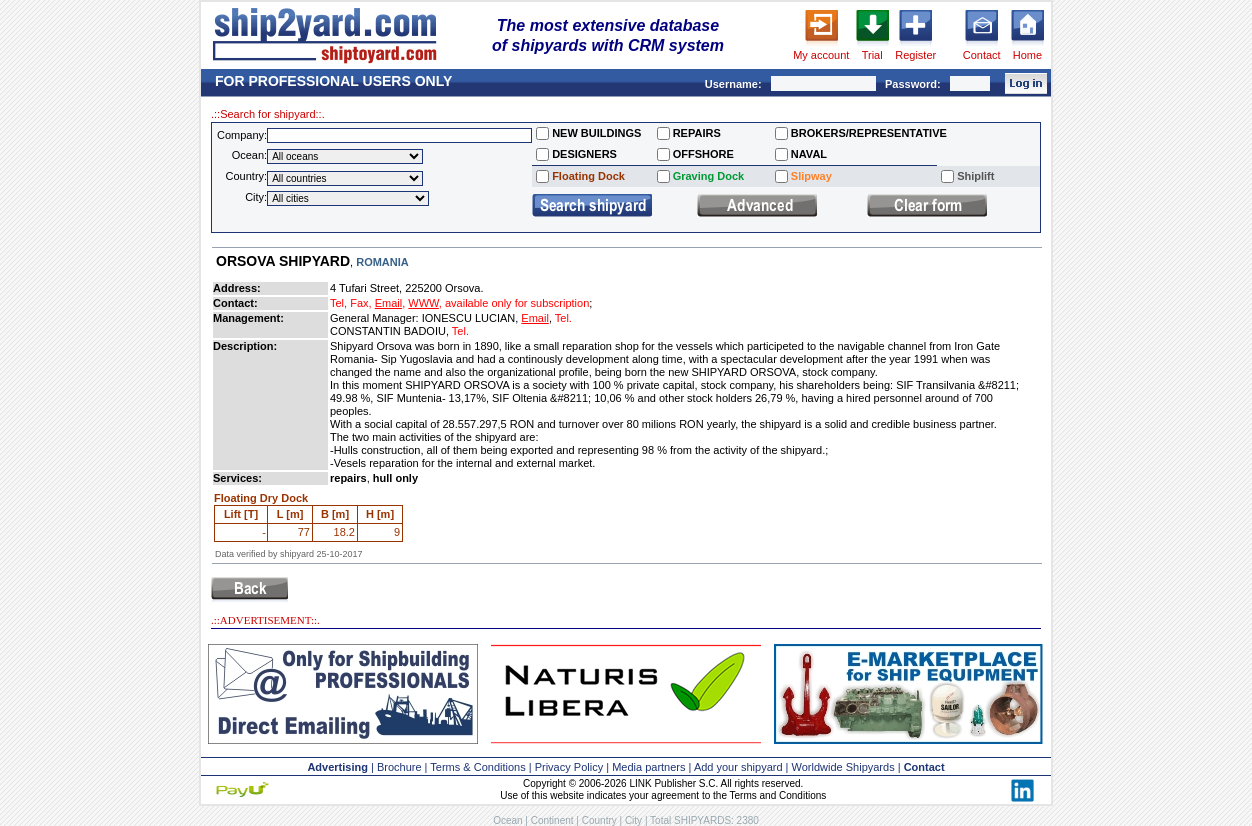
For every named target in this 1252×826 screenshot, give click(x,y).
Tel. (563, 318)
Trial (872, 55)
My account (821, 55)
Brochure (399, 767)
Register (915, 55)
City (633, 820)
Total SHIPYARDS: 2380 (704, 820)
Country (599, 820)
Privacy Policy (569, 767)
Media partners (648, 767)
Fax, (360, 303)
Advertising (337, 767)
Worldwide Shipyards (843, 767)
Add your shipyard (738, 767)
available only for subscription (517, 303)
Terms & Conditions (477, 767)
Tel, (338, 303)
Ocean (507, 820)
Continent (552, 820)
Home (1027, 55)
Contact (982, 55)
